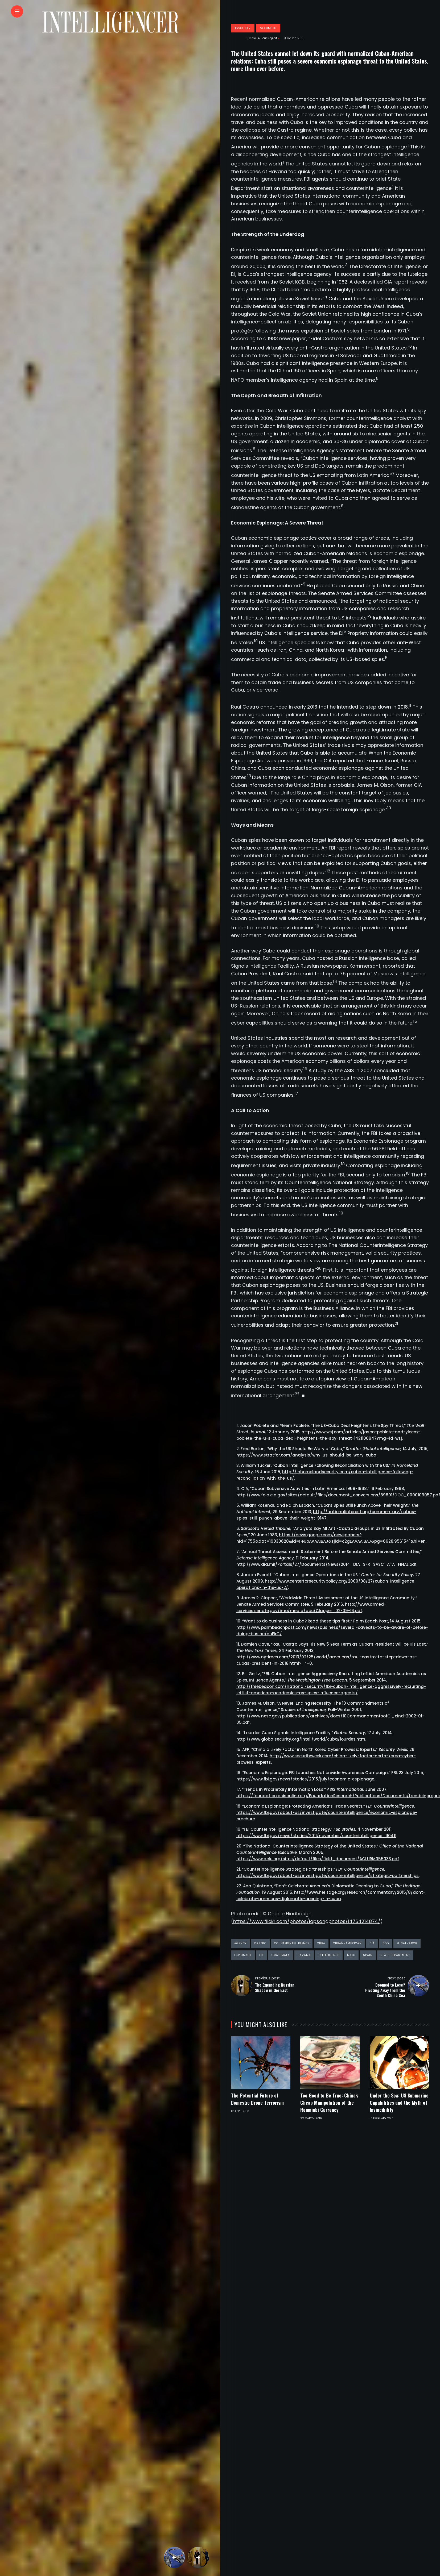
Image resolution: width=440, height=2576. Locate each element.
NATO (351, 1955)
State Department (395, 1955)
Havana (304, 1955)
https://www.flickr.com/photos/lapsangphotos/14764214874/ (306, 1921)
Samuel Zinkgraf (261, 38)
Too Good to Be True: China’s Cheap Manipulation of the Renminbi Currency (329, 2102)
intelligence (328, 1955)
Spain (368, 1955)
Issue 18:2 (242, 28)
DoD (386, 1943)
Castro (260, 1943)
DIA (372, 1943)
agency (240, 1943)
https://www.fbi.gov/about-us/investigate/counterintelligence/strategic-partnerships (327, 1875)
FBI (261, 1955)
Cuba (321, 1943)
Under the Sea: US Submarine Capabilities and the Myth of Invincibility (399, 2102)
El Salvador (407, 1943)
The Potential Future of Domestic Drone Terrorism (257, 2099)
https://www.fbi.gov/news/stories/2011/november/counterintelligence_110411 (316, 1835)
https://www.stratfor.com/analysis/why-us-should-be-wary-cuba (306, 1455)
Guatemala (281, 1955)
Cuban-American (347, 1943)
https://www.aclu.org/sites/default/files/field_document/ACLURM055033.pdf (317, 1859)
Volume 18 (268, 28)
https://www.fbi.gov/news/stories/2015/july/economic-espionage (305, 1779)
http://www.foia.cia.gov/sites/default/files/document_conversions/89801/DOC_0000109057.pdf (338, 1495)
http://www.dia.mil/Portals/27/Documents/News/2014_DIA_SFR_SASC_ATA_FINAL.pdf (326, 1564)
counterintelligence (291, 1943)
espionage (243, 1955)
